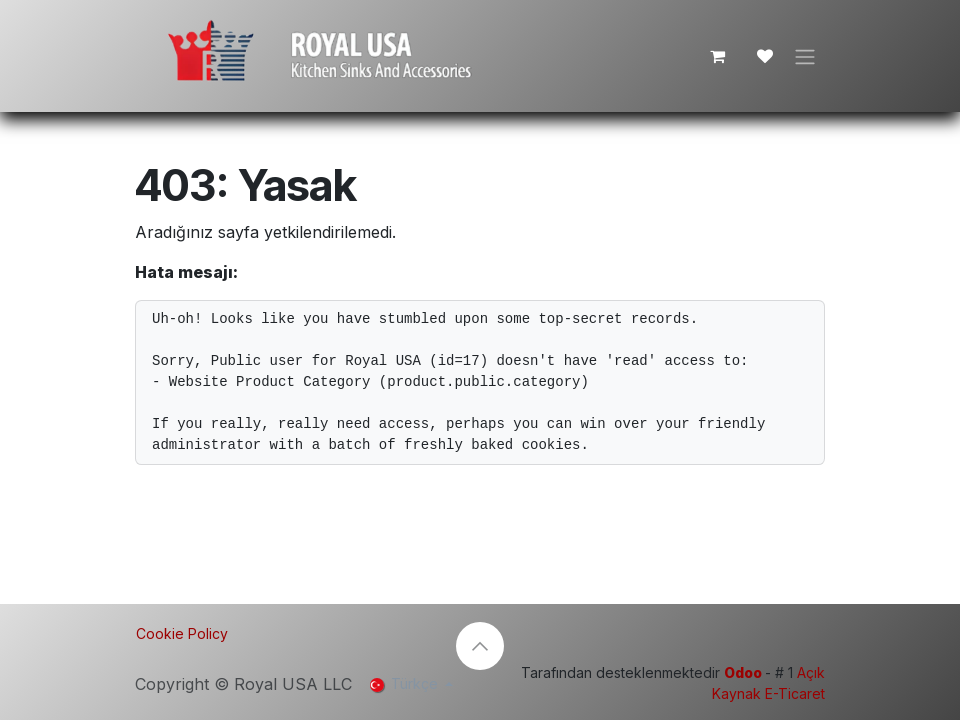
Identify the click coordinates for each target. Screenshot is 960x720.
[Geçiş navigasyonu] (805, 56)
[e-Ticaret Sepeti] (717, 56)
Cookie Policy (182, 633)
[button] (480, 646)
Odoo (744, 672)
